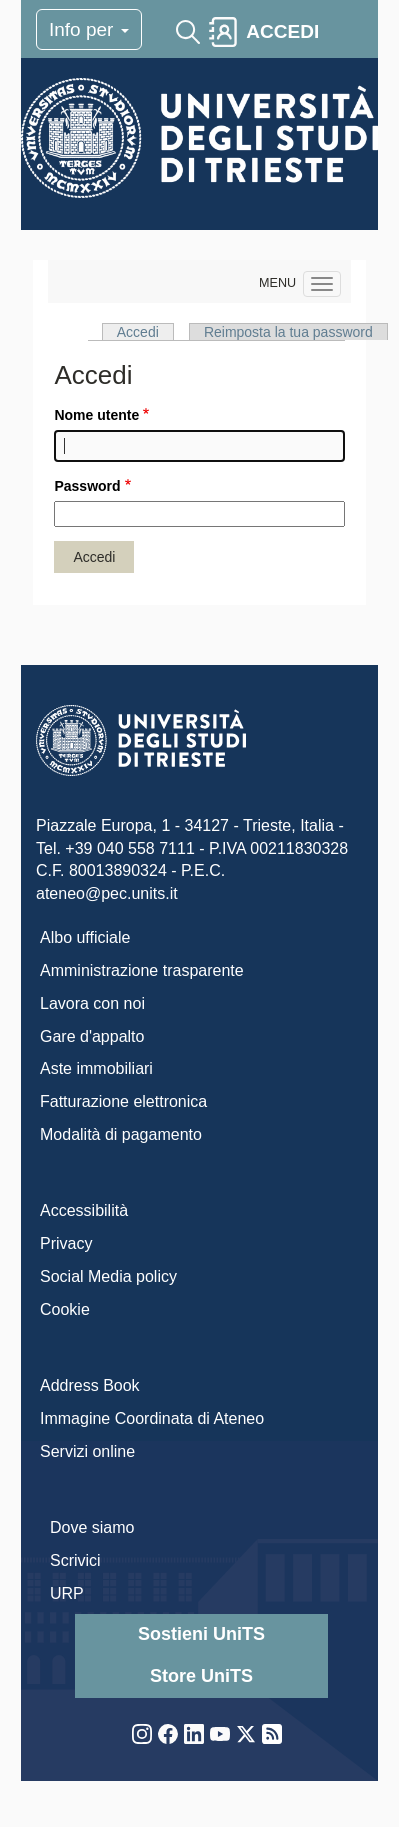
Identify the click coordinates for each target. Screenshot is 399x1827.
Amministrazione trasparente (142, 970)
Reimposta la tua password (288, 332)
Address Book (90, 1385)
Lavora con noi (92, 1003)
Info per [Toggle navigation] (89, 29)
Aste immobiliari (96, 1068)
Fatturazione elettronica (123, 1101)
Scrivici (75, 1560)
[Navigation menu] (322, 284)
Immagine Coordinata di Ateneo (152, 1418)
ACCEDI (282, 31)
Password (87, 486)
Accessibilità (84, 1210)
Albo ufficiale (85, 937)
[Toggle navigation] (345, 32)
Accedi (138, 332)
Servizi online (87, 1451)
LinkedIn (194, 1734)
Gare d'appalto (92, 1036)
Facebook (168, 1734)
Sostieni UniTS (201, 1634)
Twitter (246, 1734)
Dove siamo (92, 1527)
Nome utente (96, 415)
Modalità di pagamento (121, 1134)
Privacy (66, 1243)
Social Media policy (108, 1276)
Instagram (142, 1734)
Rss (272, 1734)
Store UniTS (201, 1676)
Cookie (65, 1309)
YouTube (220, 1734)
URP (67, 1593)
